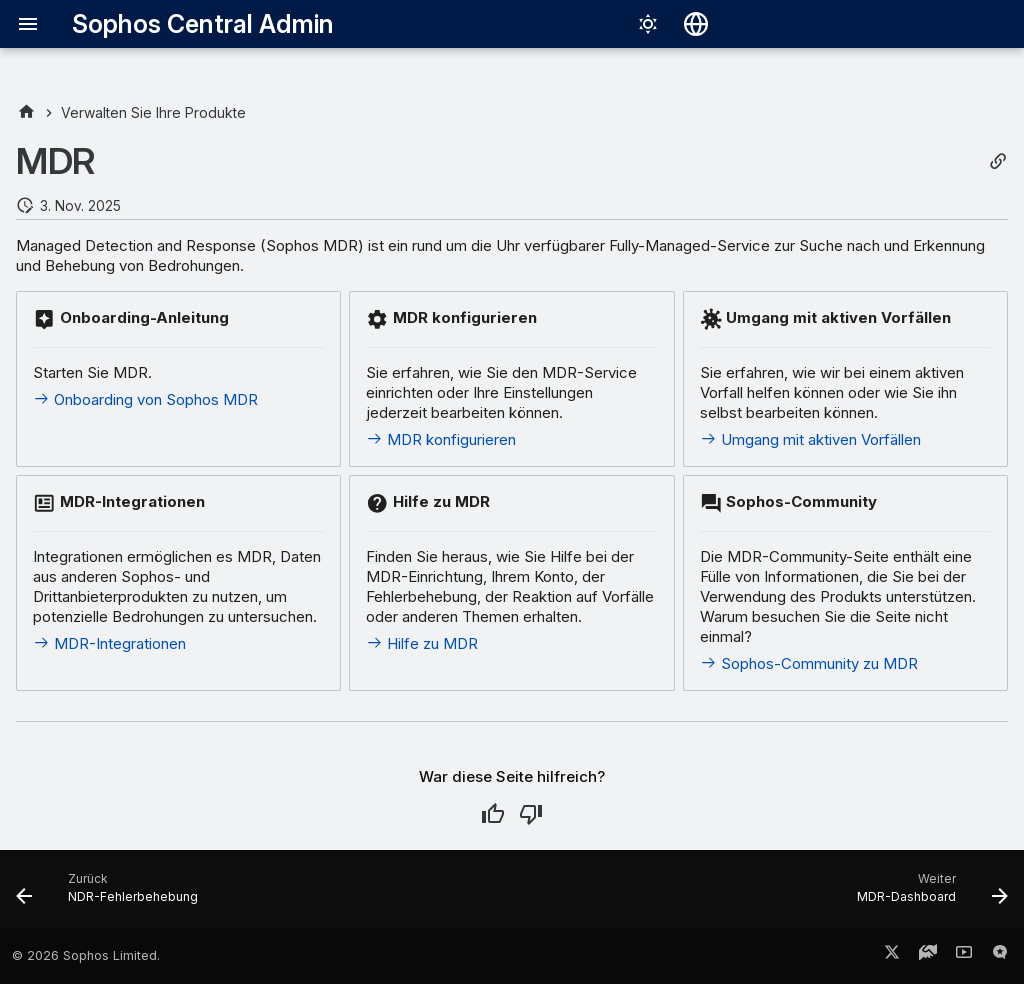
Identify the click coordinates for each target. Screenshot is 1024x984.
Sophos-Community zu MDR (809, 663)
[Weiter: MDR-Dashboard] (927, 895)
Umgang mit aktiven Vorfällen (810, 439)
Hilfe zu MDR (422, 643)
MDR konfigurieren (441, 439)
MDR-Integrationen (109, 643)
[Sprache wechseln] (696, 24)
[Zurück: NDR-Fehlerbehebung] (112, 895)
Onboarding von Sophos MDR (145, 399)
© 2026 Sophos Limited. (86, 955)
